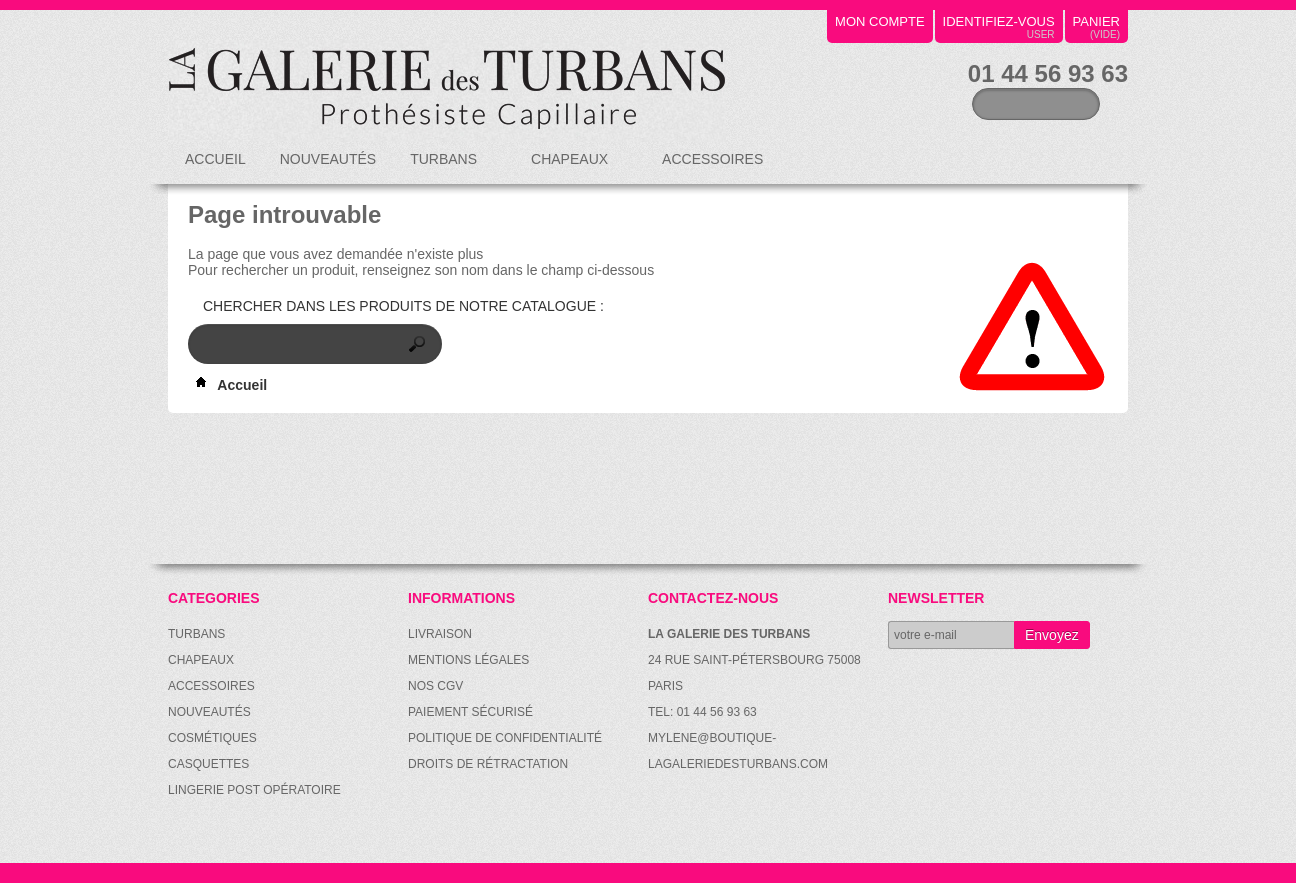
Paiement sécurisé (470, 712)
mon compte (880, 21)
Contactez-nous (713, 598)
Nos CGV (435, 686)
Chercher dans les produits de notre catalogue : (403, 306)
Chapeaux (571, 167)
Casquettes (208, 764)
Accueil (215, 159)
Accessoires (714, 167)
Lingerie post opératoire (254, 790)
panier (1096, 21)
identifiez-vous (999, 21)
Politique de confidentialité (505, 738)
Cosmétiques (212, 738)
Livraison (440, 634)
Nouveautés (328, 159)
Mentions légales (468, 660)
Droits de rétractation (488, 764)
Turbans (445, 167)
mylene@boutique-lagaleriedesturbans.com (738, 751)
